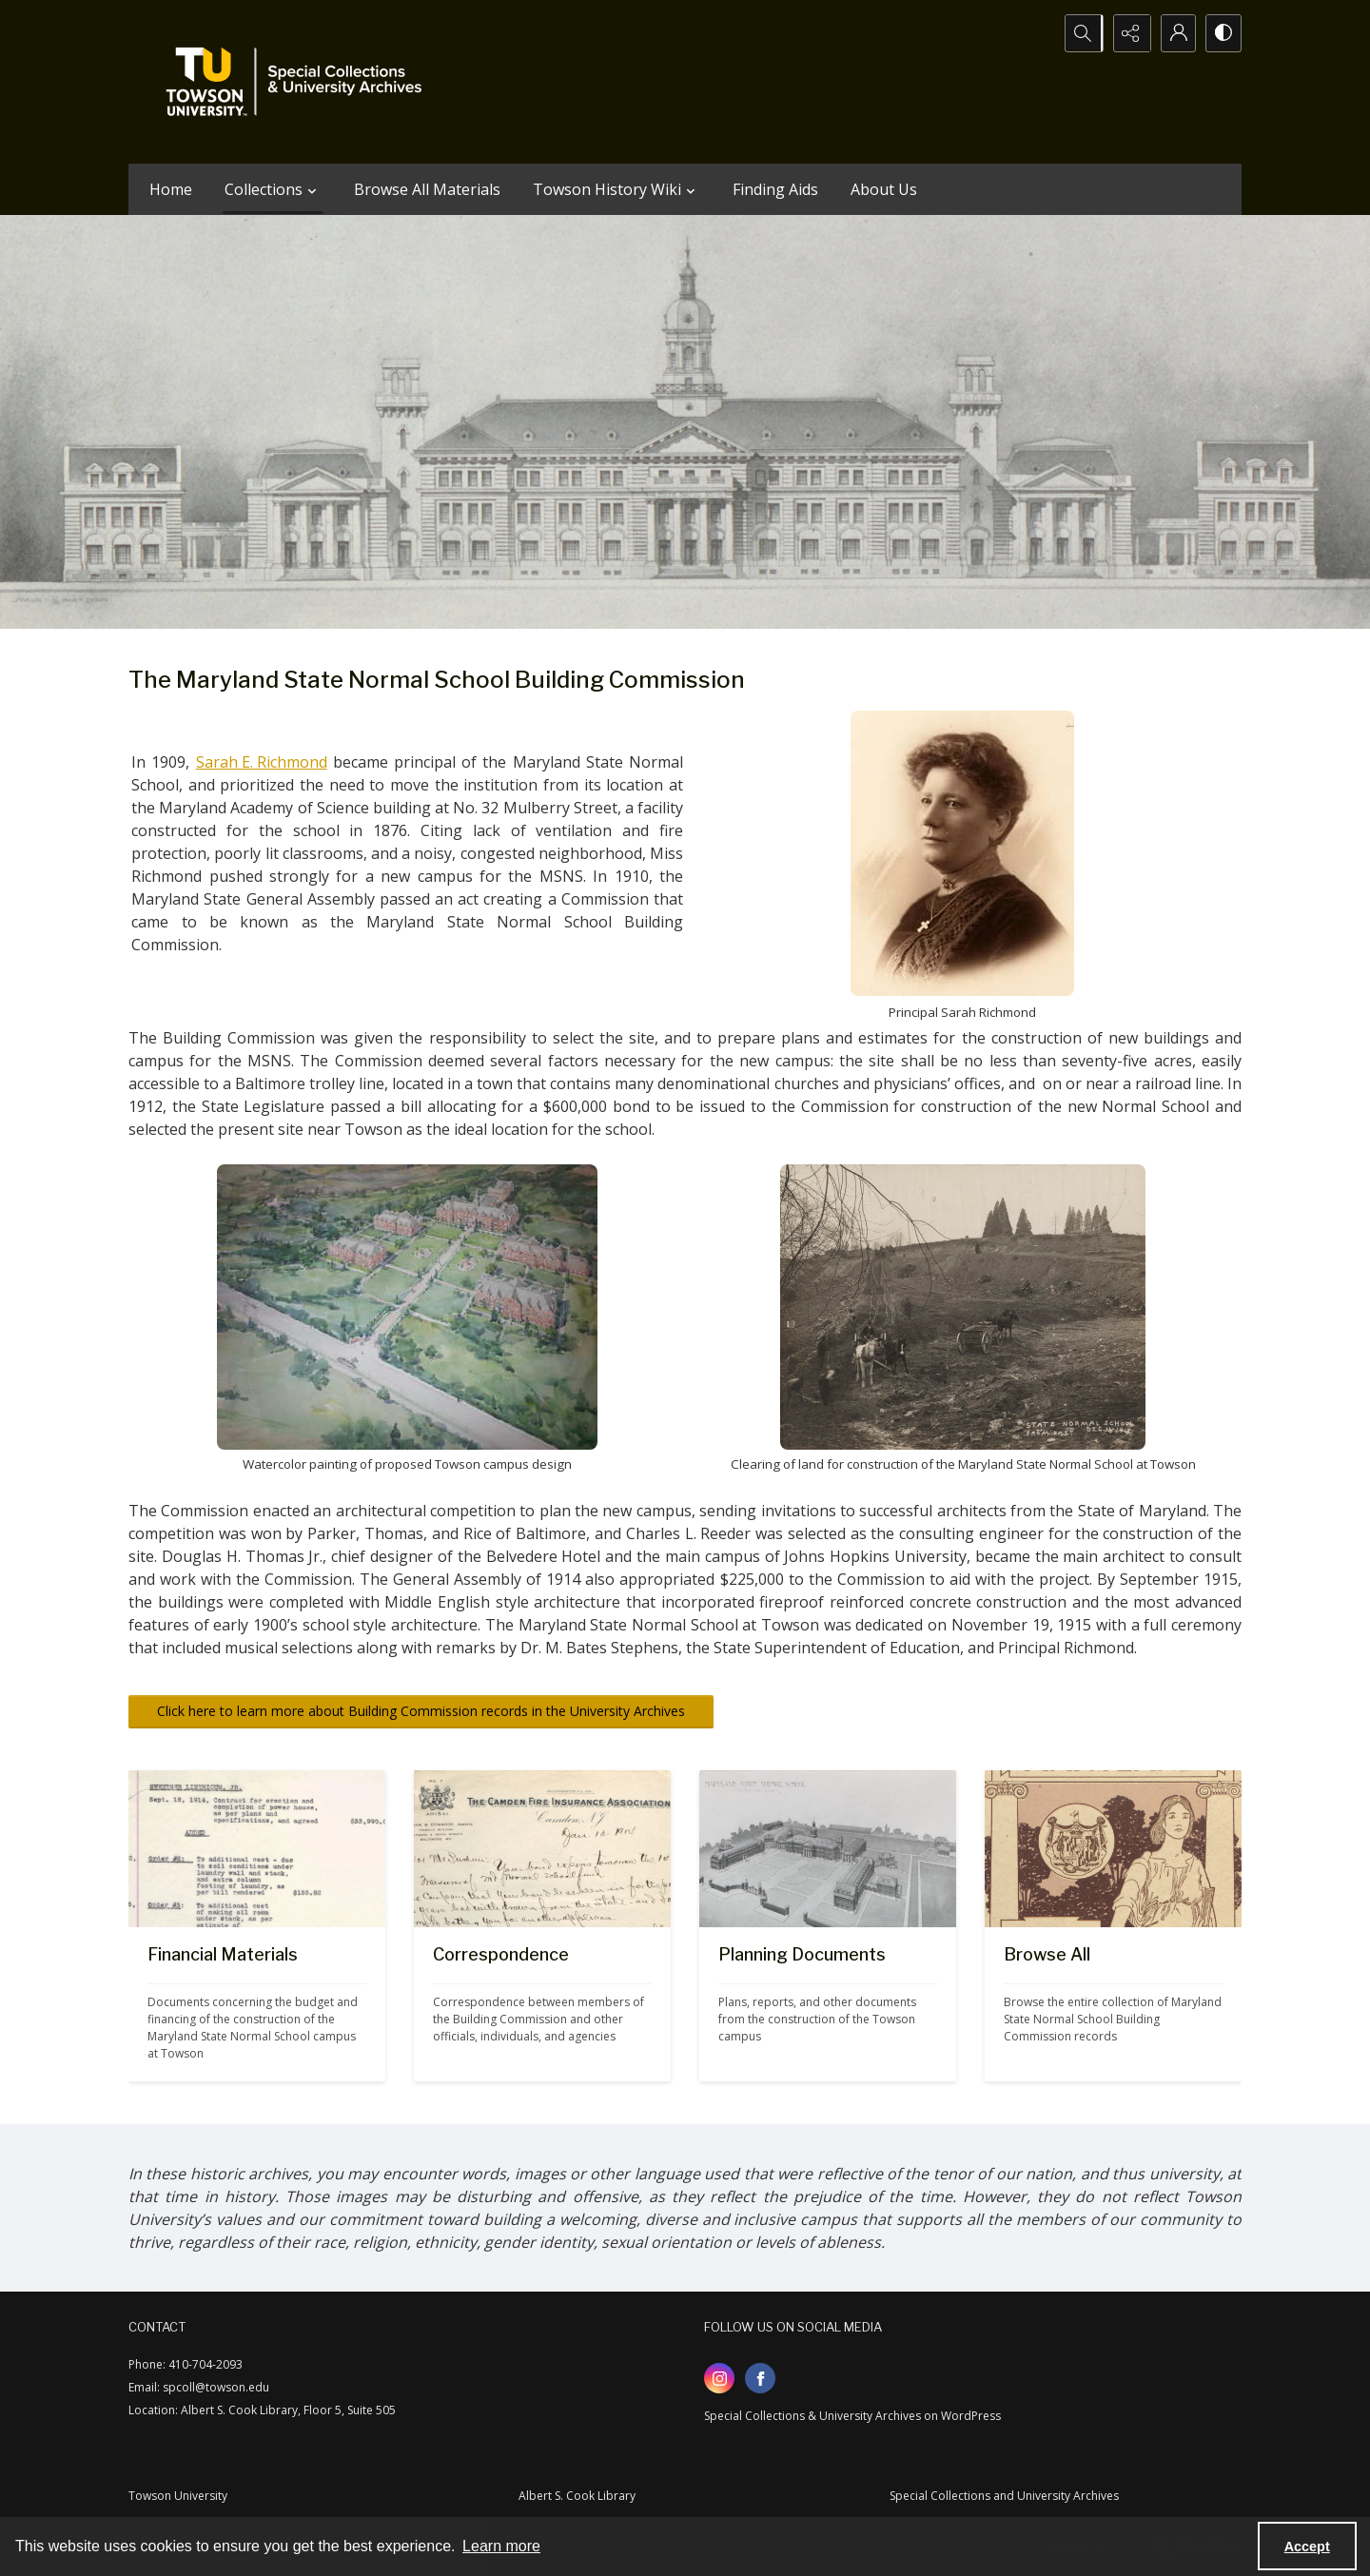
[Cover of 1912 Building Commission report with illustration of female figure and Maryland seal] (1113, 2004)
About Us (884, 189)
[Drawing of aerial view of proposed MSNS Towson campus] (827, 2004)
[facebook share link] (760, 2378)
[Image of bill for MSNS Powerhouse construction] (256, 2004)
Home (170, 189)
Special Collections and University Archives (1004, 2496)
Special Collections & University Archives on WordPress (852, 2416)
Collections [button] (273, 189)
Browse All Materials (427, 189)
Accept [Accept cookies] (1307, 2546)
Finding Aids (775, 189)
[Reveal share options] (1127, 33)
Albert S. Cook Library (577, 2496)
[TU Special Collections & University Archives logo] (299, 82)
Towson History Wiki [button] (616, 189)
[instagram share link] (719, 2378)
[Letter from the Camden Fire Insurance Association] (542, 2004)
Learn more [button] (501, 2546)
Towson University (177, 2496)
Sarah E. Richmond (261, 761)
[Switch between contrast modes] (1222, 33)
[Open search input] (1080, 33)
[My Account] (1175, 33)
